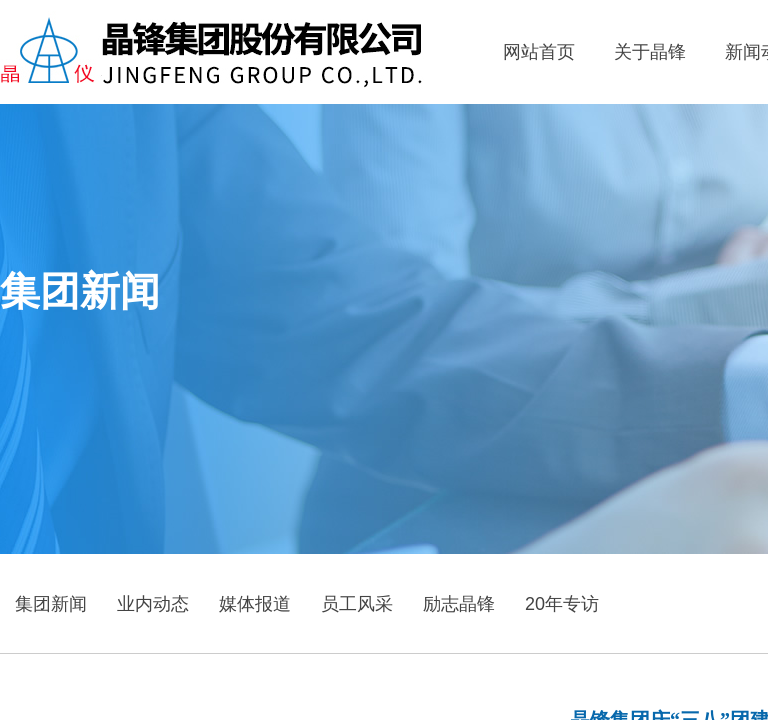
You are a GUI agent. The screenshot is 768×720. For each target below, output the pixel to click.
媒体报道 (255, 604)
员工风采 (357, 604)
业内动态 (153, 604)
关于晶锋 (650, 52)
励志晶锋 (459, 604)
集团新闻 (51, 604)
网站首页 (539, 52)
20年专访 (562, 604)
